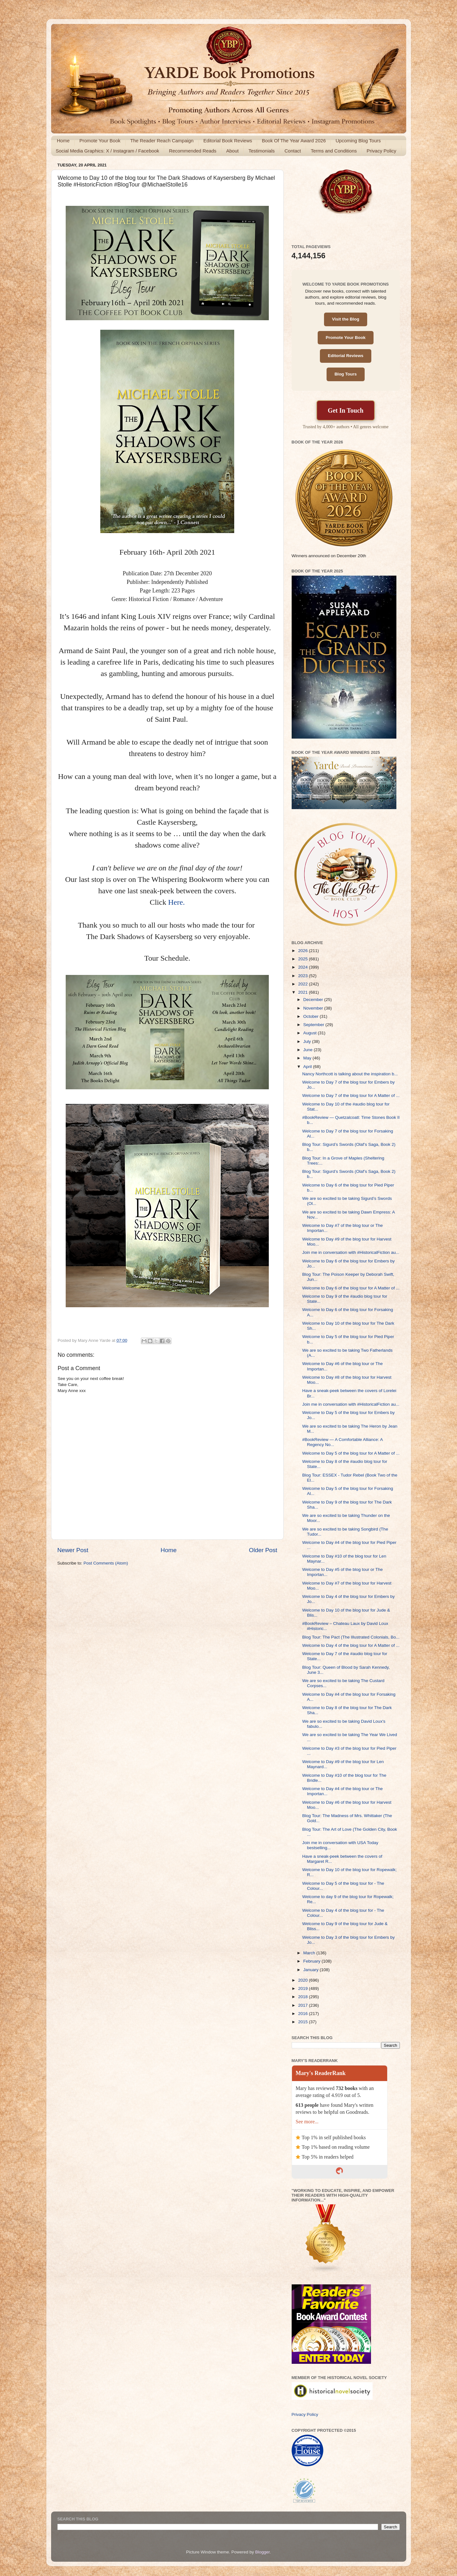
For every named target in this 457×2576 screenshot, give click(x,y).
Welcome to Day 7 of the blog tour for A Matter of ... (351, 1095)
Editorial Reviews (345, 355)
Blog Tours (345, 374)
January (311, 1969)
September (314, 1024)
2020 (303, 1980)
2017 (303, 2005)
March (309, 1953)
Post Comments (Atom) (105, 1563)
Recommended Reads (192, 150)
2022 (303, 984)
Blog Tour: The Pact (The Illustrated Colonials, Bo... (350, 1637)
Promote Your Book (99, 140)
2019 (303, 1988)
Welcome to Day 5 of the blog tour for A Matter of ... (351, 1453)
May (308, 1058)
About (232, 150)
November (313, 1008)
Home (63, 140)
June (308, 1049)
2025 (303, 959)
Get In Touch (345, 410)
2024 (303, 967)
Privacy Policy (381, 150)
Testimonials (261, 150)
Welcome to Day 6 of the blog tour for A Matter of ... (351, 1288)
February (312, 1961)
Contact (292, 150)
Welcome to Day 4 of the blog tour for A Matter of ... (351, 1645)
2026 (303, 950)
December (313, 999)
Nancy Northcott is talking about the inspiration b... (350, 1074)
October (311, 1016)
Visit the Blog (345, 319)
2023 (303, 975)
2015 (303, 2021)
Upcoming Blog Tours (358, 140)
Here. (176, 902)
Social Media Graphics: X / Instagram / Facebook (107, 150)
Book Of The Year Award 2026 (294, 140)
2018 (303, 1996)
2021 (303, 992)
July (307, 1041)
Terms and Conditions (334, 150)
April (308, 1066)
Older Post (263, 1550)
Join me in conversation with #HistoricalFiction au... (350, 1252)
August (310, 1033)
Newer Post (73, 1550)
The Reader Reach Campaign (162, 140)
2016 (303, 2013)
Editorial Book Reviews (227, 140)
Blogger (262, 2552)
